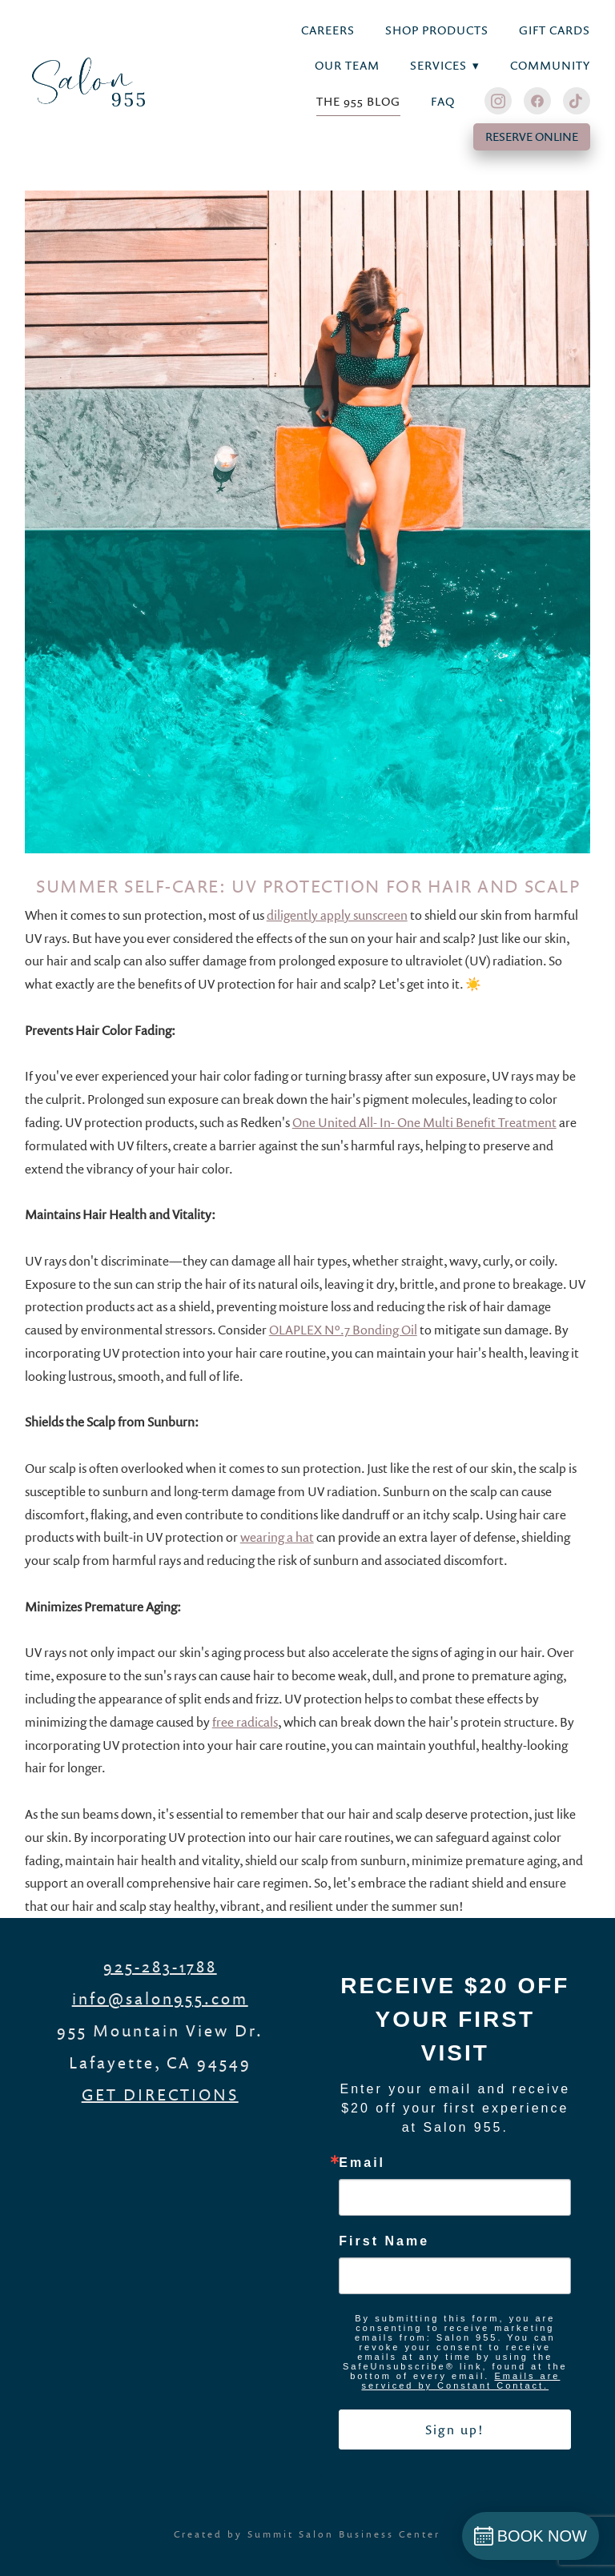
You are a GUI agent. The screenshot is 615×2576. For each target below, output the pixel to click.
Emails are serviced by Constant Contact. (460, 2380)
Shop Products (437, 30)
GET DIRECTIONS (160, 2094)
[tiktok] (576, 100)
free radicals (245, 1722)
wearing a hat (277, 1537)
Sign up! (455, 2429)
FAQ (443, 101)
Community (550, 65)
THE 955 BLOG (358, 101)
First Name (384, 2241)
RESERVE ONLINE (531, 136)
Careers (328, 30)
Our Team (347, 65)
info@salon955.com (160, 1998)
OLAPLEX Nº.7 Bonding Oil (343, 1329)
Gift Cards (555, 30)
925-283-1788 (160, 1966)
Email (362, 2163)
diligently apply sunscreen (337, 915)
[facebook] (537, 100)
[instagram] (498, 100)
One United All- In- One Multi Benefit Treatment (424, 1122)
